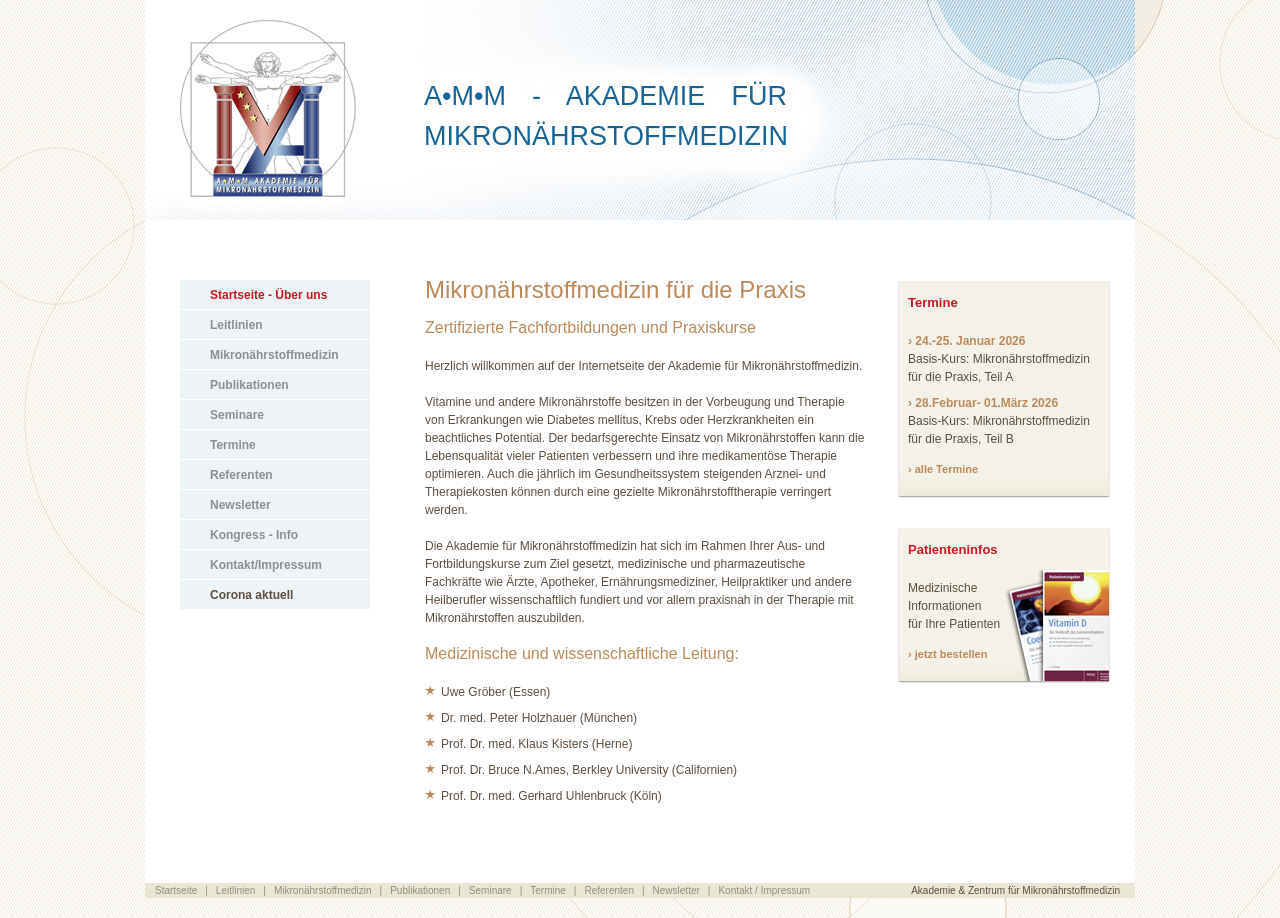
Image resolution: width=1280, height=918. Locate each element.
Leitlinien (236, 325)
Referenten (241, 475)
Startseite (176, 890)
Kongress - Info (254, 535)
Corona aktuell (251, 595)
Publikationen (249, 385)
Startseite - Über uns (268, 295)
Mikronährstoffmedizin (274, 355)
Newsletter (240, 505)
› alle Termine (943, 469)
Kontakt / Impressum (764, 890)
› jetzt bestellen (947, 654)
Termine (233, 445)
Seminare (237, 415)
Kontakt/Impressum (266, 565)
